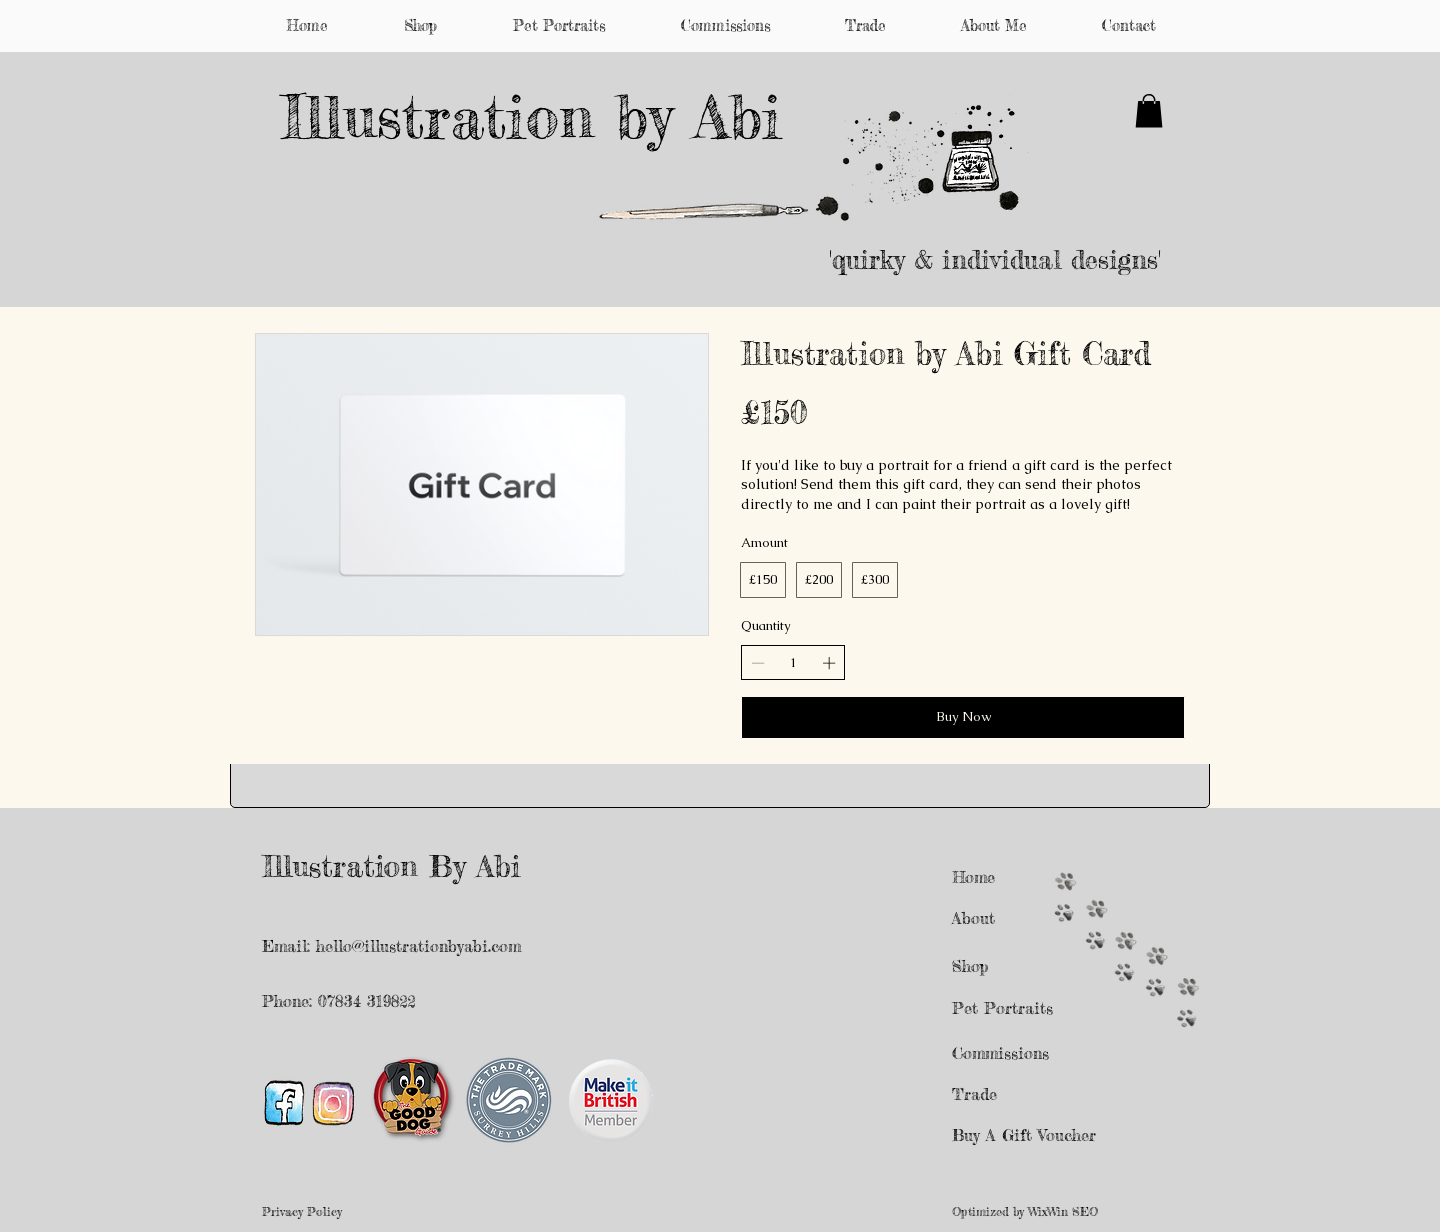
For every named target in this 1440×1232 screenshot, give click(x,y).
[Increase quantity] (829, 663)
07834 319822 (370, 1001)
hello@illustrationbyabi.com (418, 946)
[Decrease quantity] (758, 663)
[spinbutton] (793, 663)
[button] (1149, 110)
